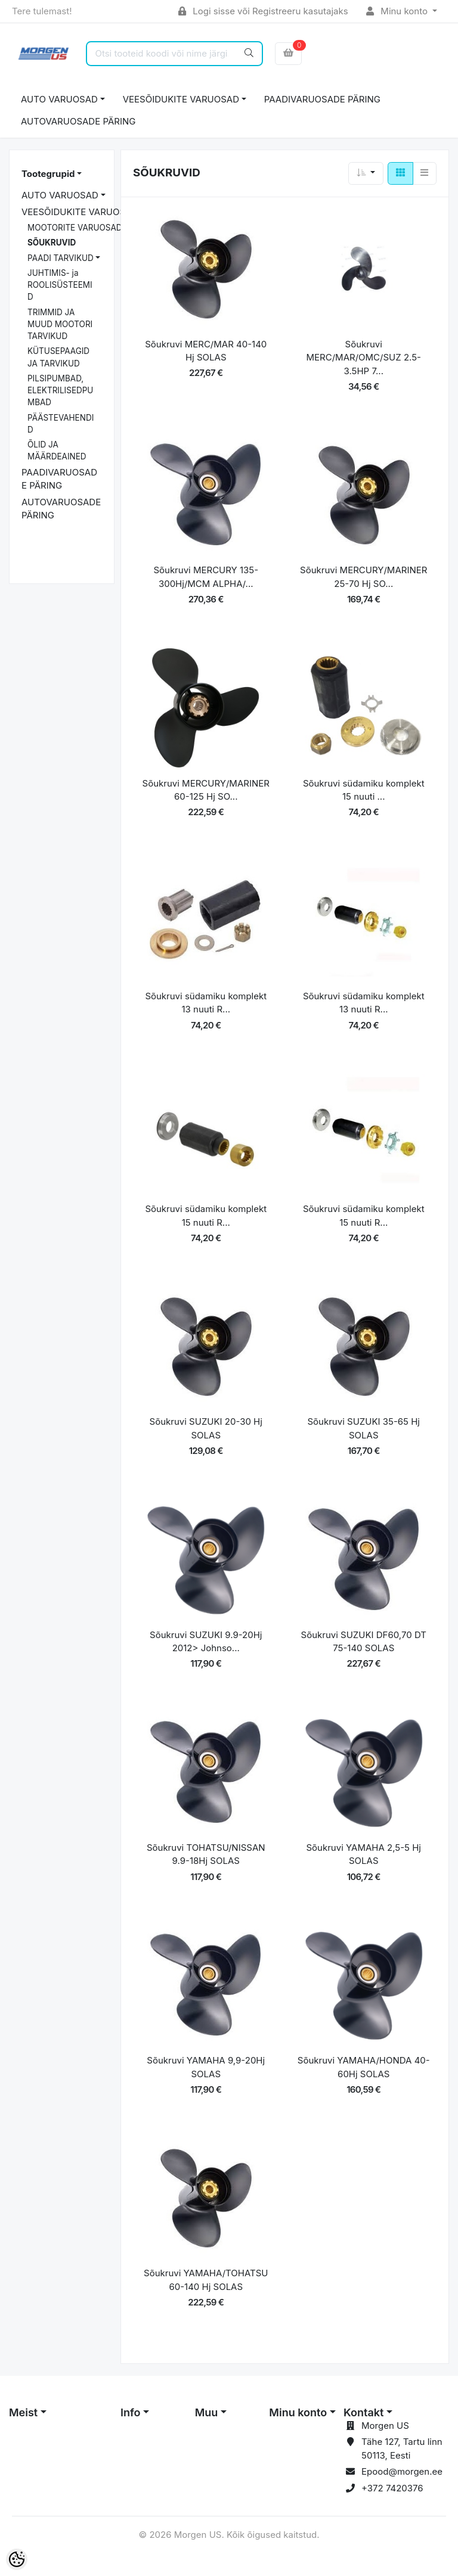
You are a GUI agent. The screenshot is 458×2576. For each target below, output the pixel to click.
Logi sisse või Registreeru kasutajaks (263, 11)
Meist (23, 2412)
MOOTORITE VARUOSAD (74, 227)
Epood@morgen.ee (401, 2471)
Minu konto (398, 11)
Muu (206, 2412)
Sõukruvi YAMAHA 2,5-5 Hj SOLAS (363, 1854)
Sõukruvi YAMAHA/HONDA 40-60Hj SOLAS (364, 2067)
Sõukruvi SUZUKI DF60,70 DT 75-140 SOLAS (363, 1641)
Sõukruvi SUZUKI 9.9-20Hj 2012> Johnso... (206, 1641)
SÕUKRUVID (51, 242)
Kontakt (363, 2412)
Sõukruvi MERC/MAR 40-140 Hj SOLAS (206, 350)
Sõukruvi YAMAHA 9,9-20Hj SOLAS (206, 2067)
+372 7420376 (392, 2488)
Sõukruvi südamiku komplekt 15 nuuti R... (206, 1215)
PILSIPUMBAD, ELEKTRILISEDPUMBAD (60, 391)
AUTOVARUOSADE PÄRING (78, 121)
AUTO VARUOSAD (59, 99)
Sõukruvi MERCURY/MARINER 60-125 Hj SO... (206, 790)
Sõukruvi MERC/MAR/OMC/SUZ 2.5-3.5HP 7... (364, 357)
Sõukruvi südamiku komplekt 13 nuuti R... (206, 1002)
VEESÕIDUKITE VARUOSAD (181, 99)
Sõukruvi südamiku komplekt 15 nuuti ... (364, 790)
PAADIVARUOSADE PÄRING (322, 99)
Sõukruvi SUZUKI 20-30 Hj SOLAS (206, 1428)
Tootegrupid (48, 173)
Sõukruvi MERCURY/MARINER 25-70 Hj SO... (363, 576)
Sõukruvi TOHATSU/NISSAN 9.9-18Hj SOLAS (206, 1854)
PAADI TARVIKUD (60, 258)
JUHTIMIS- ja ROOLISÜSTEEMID (59, 285)
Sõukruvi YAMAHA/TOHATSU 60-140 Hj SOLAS (206, 2279)
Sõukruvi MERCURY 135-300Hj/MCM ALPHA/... (205, 576)
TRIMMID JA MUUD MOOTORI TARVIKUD (59, 324)
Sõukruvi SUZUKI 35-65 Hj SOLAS (364, 1428)
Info (130, 2412)
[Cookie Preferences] (16, 2559)
